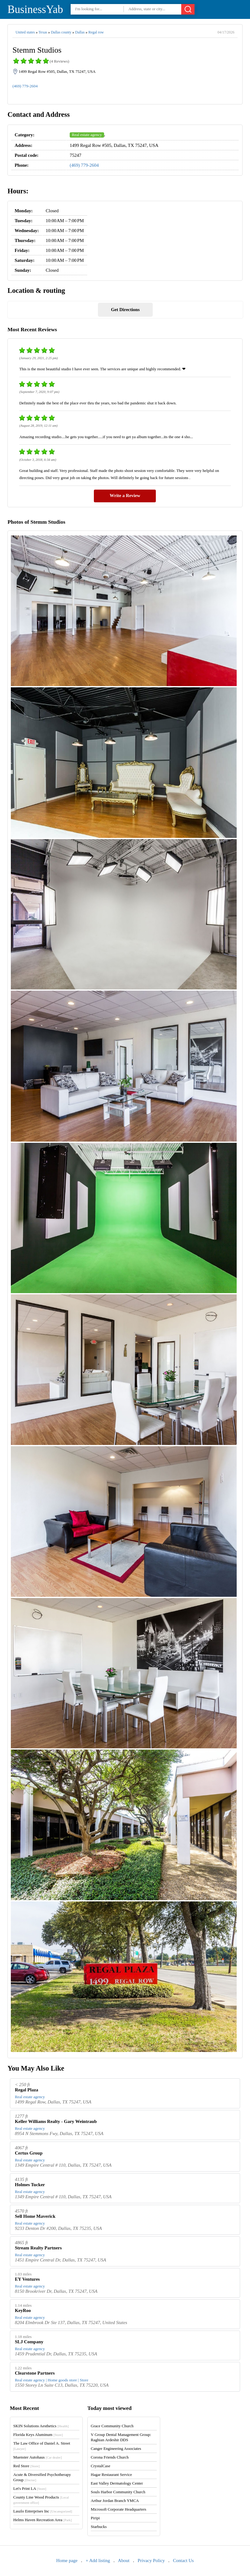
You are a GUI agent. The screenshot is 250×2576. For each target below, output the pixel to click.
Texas (42, 32)
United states (25, 32)
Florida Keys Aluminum (38, 2434)
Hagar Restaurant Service (111, 2474)
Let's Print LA (29, 2488)
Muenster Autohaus (37, 2457)
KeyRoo (23, 2310)
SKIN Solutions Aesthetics (41, 2426)
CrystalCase (100, 2466)
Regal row (96, 32)
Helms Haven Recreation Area (42, 2519)
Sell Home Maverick (35, 2216)
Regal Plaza (26, 2089)
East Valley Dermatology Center (117, 2483)
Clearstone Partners (35, 2373)
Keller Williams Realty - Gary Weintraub (56, 2121)
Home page (67, 2560)
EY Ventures (27, 2279)
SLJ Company (29, 2341)
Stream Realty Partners (38, 2247)
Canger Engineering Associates (116, 2448)
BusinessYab (35, 9)
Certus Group (28, 2153)
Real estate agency (87, 134)
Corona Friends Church (110, 2457)
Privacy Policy (151, 2560)
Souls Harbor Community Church (118, 2492)
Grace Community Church (112, 2426)
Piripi (95, 2518)
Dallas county (61, 32)
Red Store (26, 2466)
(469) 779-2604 (24, 86)
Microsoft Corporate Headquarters (118, 2509)
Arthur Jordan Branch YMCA (115, 2500)
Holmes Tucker (30, 2184)
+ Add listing (98, 2560)
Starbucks (99, 2526)
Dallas (80, 32)
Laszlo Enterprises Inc (42, 2511)
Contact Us (183, 2560)
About (123, 2560)
